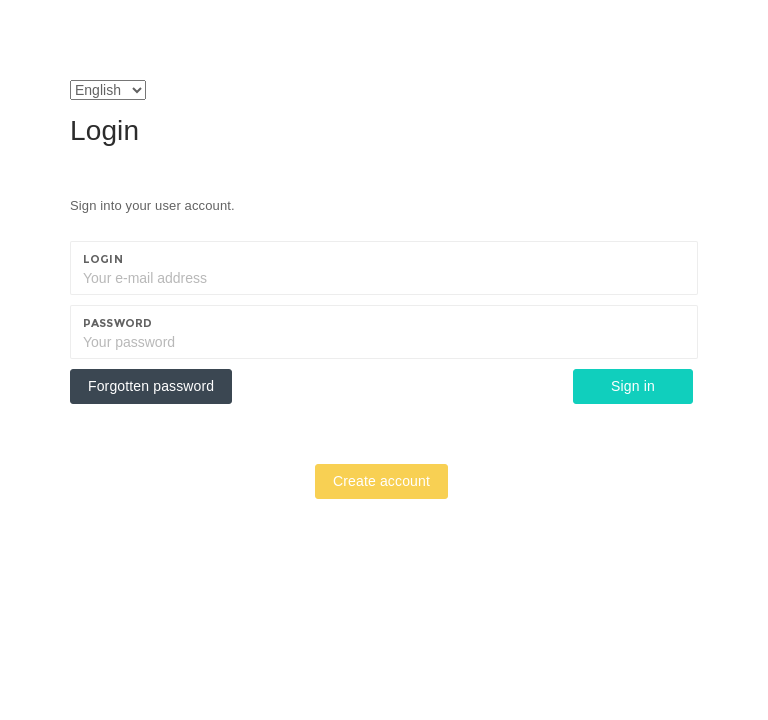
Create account (381, 481)
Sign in (633, 386)
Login (103, 259)
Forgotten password (151, 386)
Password (117, 323)
